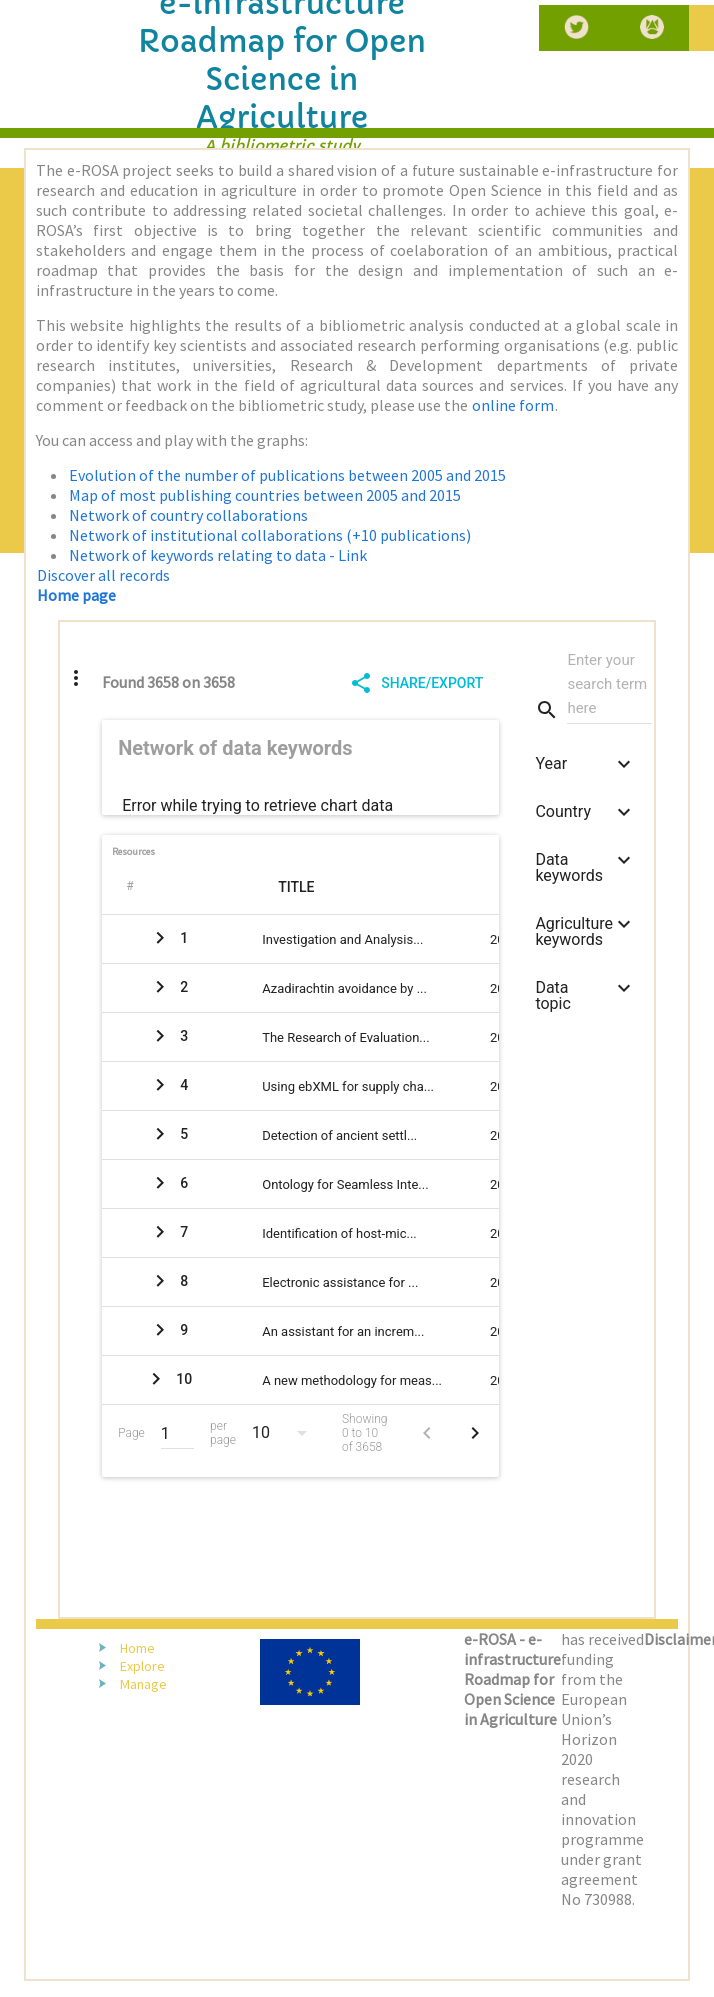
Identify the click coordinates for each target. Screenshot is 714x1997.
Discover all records (103, 575)
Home (137, 1648)
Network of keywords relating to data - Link (218, 555)
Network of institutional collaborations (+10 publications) (270, 535)
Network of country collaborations (188, 515)
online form (513, 405)
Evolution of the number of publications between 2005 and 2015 (287, 475)
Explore (142, 1666)
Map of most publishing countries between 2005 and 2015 (265, 495)
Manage (143, 1684)
